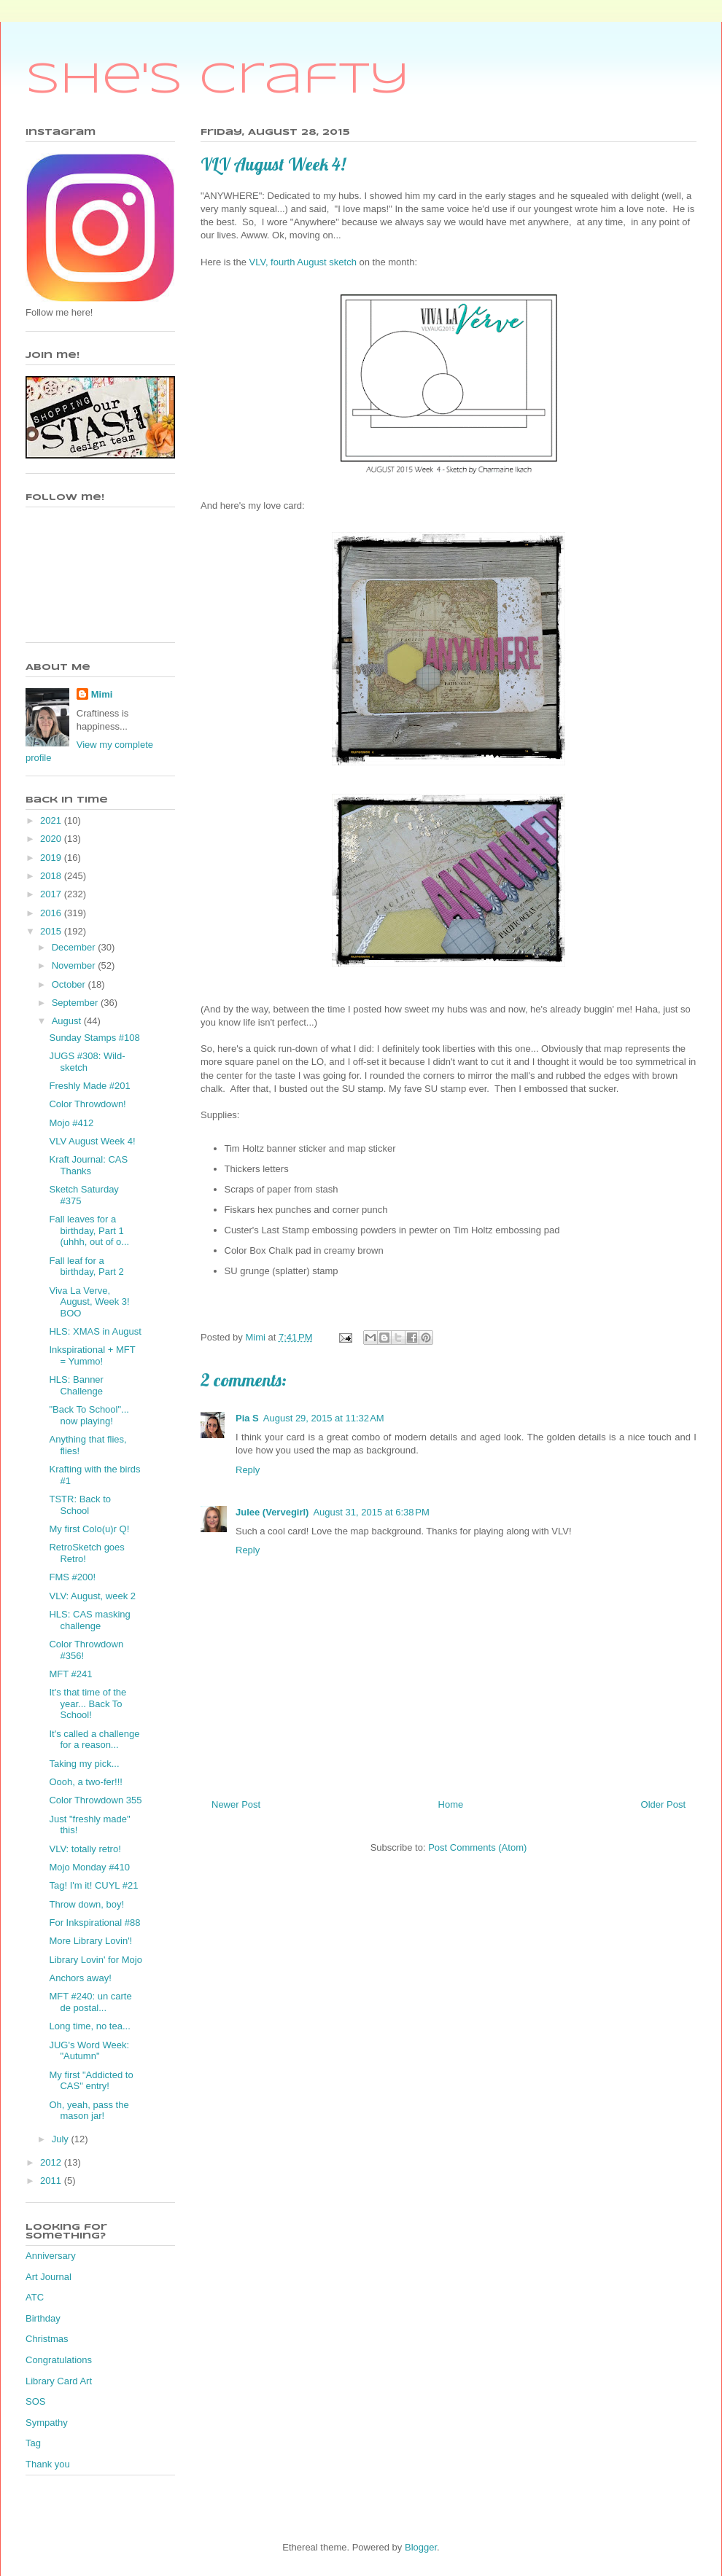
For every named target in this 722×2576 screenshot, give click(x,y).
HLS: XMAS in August (95, 1331)
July (61, 2139)
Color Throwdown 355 (95, 1800)
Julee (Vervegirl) (272, 1512)
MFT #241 (70, 1673)
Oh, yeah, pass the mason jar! (88, 2110)
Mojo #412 (71, 1122)
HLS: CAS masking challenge (89, 1620)
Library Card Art (59, 2381)
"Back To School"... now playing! (88, 1415)
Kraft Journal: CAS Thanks (88, 1165)
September (76, 1002)
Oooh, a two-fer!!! (85, 1781)
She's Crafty (218, 80)
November (75, 965)
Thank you (48, 2464)
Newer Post (235, 1804)
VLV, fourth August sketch (302, 262)
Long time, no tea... (89, 2026)
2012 (52, 2162)
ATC (35, 2297)
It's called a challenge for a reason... (94, 1739)
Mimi (102, 694)
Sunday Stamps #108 (94, 1037)
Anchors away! (80, 1977)
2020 (52, 838)
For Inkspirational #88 (94, 1922)
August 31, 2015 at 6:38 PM (371, 1512)
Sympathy (47, 2422)
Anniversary (51, 2255)
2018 (52, 875)
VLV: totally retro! (84, 1848)
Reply (248, 1469)
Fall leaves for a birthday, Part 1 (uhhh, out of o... (89, 1230)
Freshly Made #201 (89, 1085)
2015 (52, 931)
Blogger (421, 2547)
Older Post (663, 1804)
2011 (52, 2180)
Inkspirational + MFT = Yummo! (92, 1355)
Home (451, 1804)
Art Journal (48, 2276)
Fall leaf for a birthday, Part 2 (86, 1266)
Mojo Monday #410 (89, 1867)
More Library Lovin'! (90, 1940)
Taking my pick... (84, 1763)
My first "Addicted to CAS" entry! (91, 2080)
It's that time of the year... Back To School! (87, 1703)
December (75, 947)
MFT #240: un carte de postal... (90, 2002)
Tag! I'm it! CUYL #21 (93, 1885)
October (70, 984)
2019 (52, 857)
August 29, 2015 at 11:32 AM (323, 1418)
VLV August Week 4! (92, 1141)
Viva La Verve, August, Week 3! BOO (89, 1302)
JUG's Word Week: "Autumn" (89, 2051)
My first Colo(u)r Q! (89, 1528)
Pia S (247, 1418)
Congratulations (59, 2359)
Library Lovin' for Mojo (95, 1959)
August (68, 1020)
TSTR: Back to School (80, 1505)
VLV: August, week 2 (92, 1596)
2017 (52, 894)
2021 (52, 820)
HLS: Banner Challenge (76, 1385)
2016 (52, 913)
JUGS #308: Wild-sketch (87, 1061)
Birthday (43, 2318)
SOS (35, 2401)
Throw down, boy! (86, 1904)
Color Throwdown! (87, 1103)
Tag (33, 2443)
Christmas (47, 2338)
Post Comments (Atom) (477, 1847)
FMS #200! (72, 1577)
